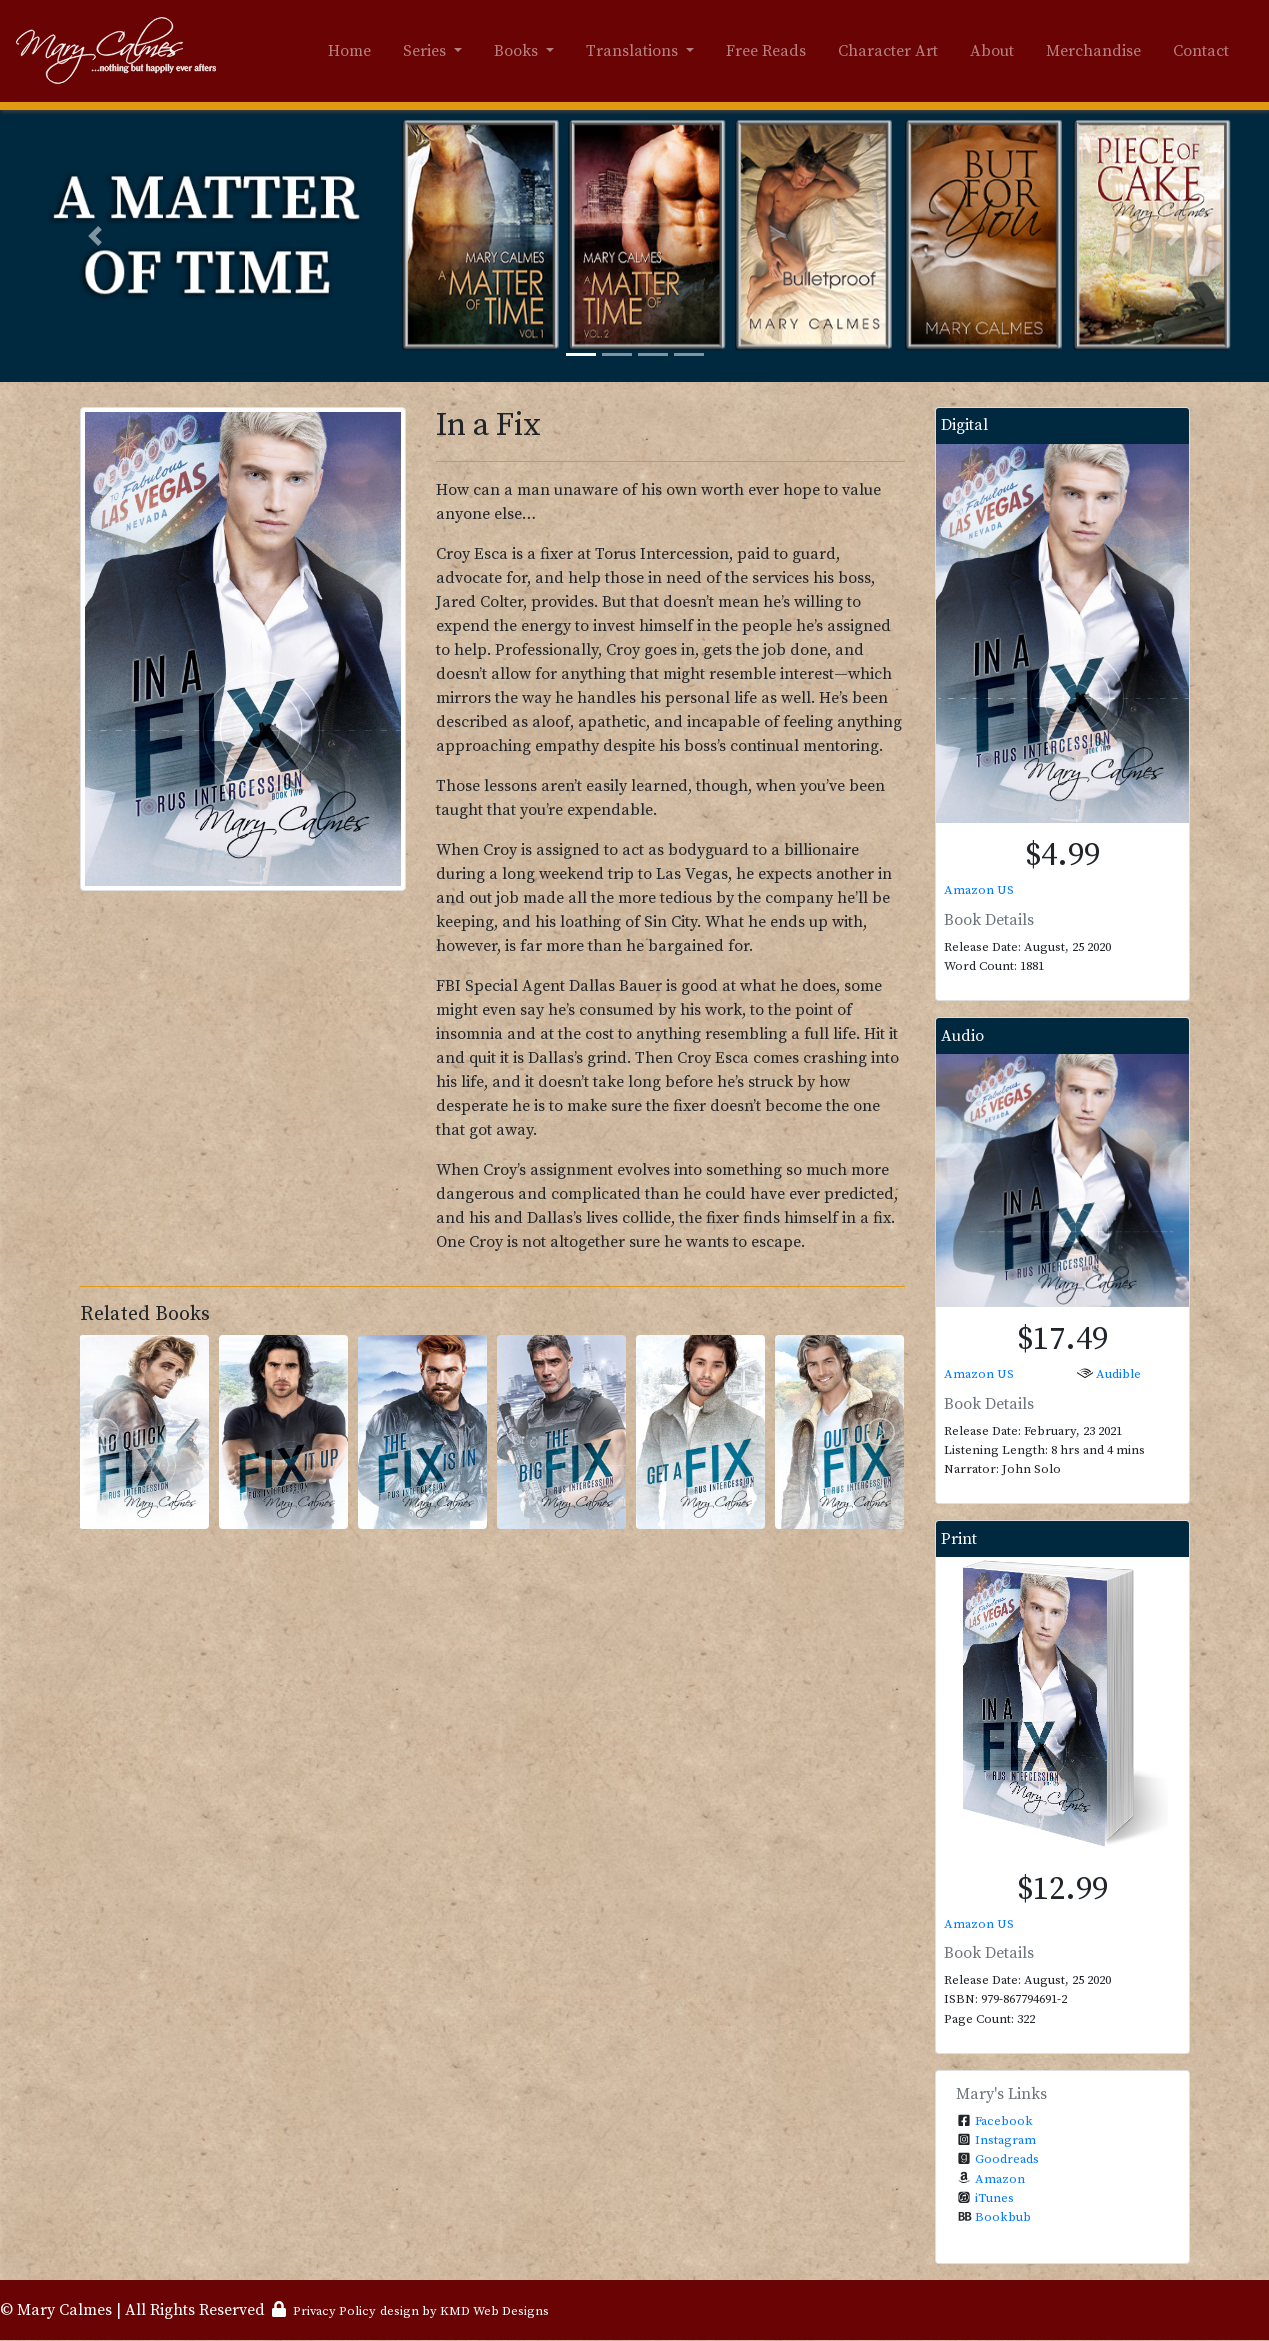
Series (426, 51)
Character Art (888, 51)
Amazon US (979, 890)
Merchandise (1093, 51)
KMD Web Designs (494, 2311)
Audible (1118, 1374)
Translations (634, 51)
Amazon (1000, 2179)
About (992, 51)
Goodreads (1007, 2159)
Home (349, 51)
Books (518, 51)
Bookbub (1003, 2217)
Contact (1201, 51)
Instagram (1005, 2140)
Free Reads (766, 51)
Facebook (1004, 2121)
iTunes (994, 2198)
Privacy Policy (334, 2311)
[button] (95, 236)
